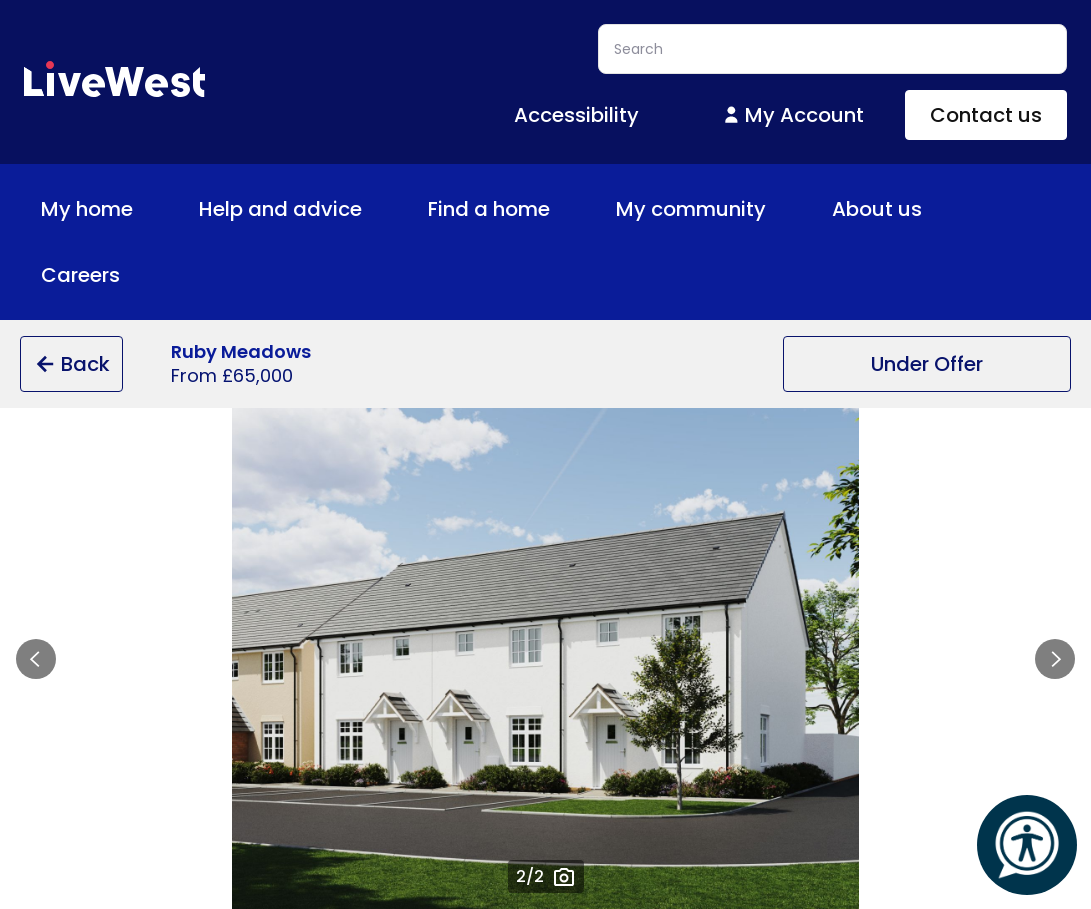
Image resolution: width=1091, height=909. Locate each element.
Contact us (986, 115)
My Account (792, 115)
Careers (94, 275)
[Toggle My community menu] (782, 209)
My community (705, 209)
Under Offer (927, 364)
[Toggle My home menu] (149, 209)
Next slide (1055, 659)
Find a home (503, 209)
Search (1042, 49)
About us (891, 209)
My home (101, 209)
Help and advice (294, 209)
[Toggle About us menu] (938, 209)
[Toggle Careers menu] (136, 275)
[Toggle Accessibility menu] (655, 115)
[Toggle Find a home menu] (566, 209)
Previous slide (36, 659)
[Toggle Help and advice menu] (378, 209)
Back (71, 364)
